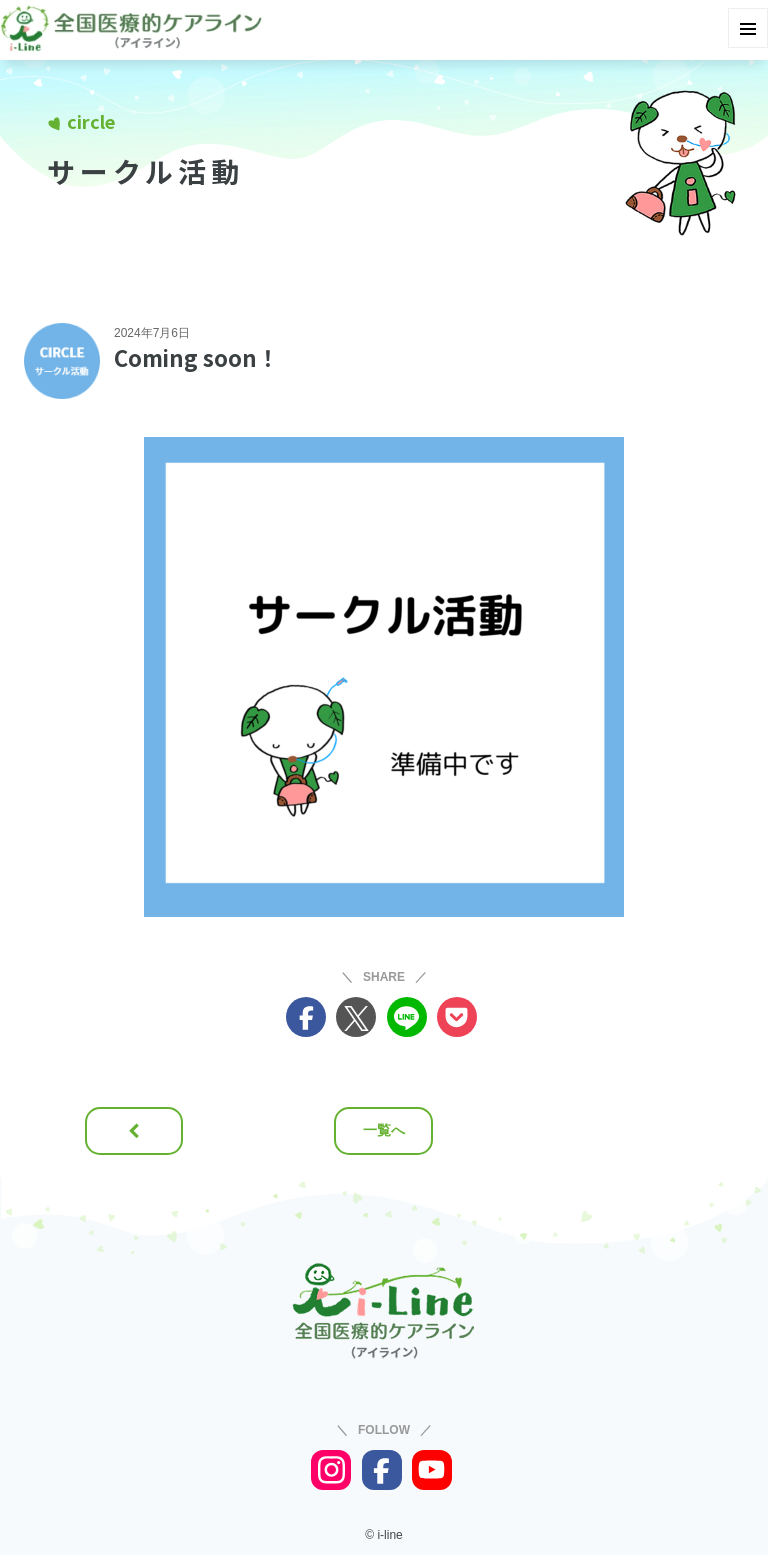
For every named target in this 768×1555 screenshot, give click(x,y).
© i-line (384, 1535)
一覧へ (384, 1130)
